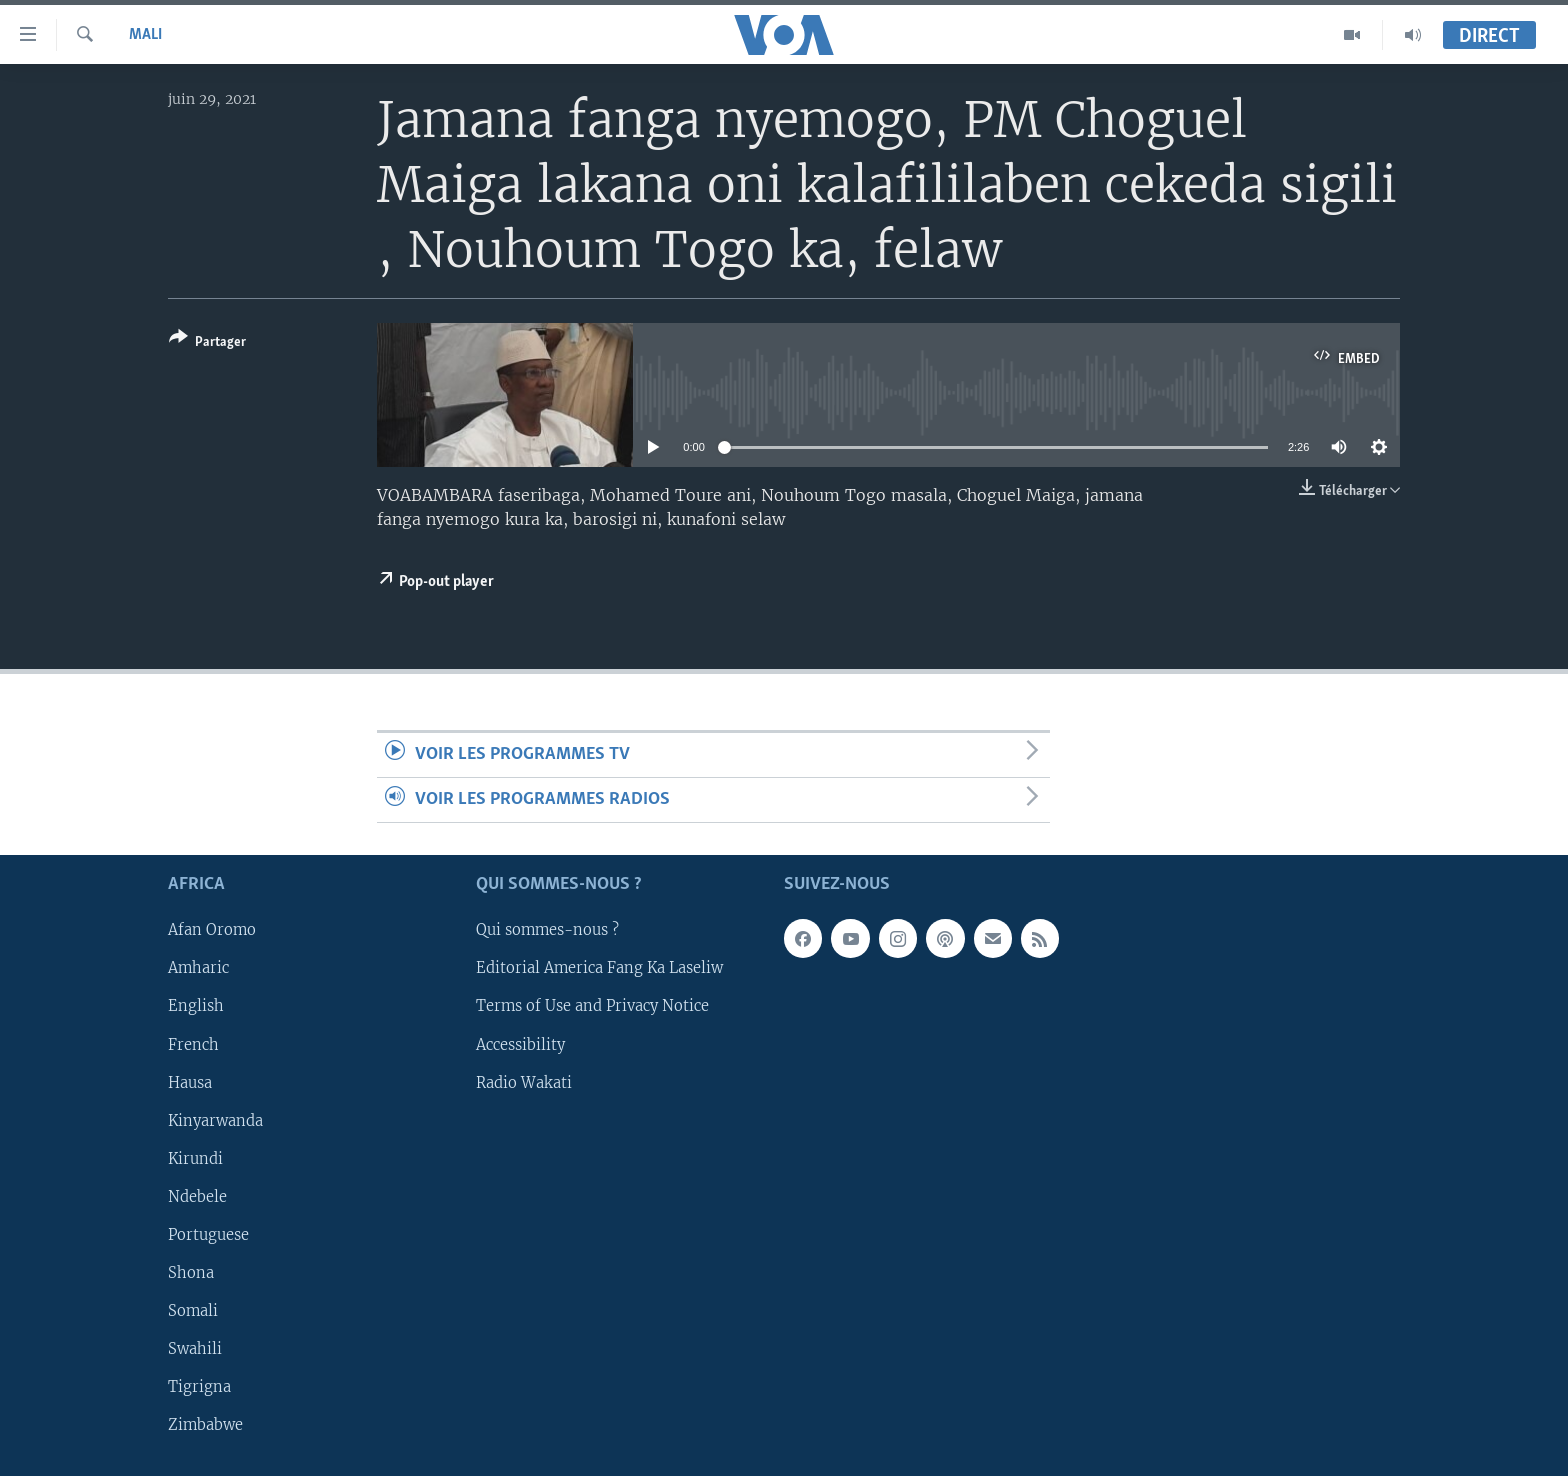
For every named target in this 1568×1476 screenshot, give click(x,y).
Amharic (198, 969)
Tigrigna (199, 1387)
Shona (191, 1273)
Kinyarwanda (215, 1121)
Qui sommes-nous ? (547, 931)
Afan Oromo (212, 931)
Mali (145, 35)
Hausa (190, 1083)
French (193, 1045)
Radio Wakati (524, 1083)
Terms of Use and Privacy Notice (592, 1007)
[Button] (207, 343)
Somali (193, 1311)
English (196, 1007)
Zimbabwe (205, 1425)
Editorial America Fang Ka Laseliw (599, 969)
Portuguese (208, 1235)
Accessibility (520, 1045)
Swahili (195, 1349)
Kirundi (195, 1159)
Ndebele (197, 1197)
